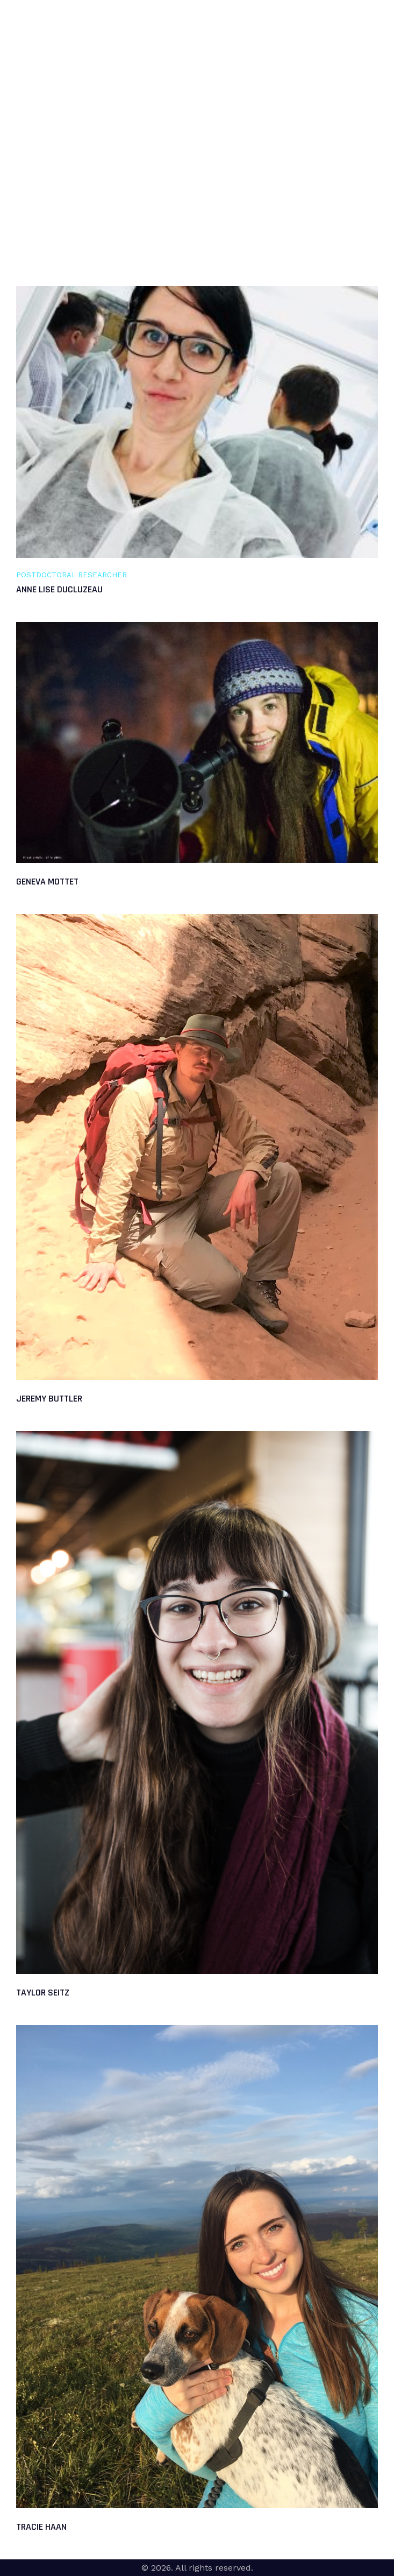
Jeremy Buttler (49, 1398)
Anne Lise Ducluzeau (59, 589)
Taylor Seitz (42, 1992)
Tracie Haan (41, 2527)
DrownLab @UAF (45, 28)
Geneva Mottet (47, 881)
